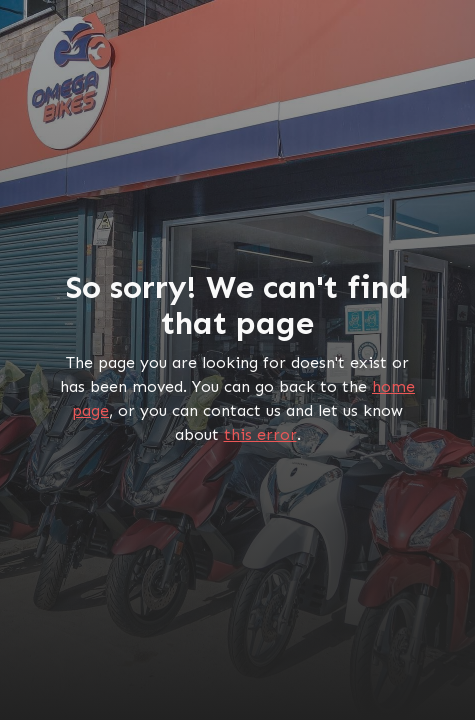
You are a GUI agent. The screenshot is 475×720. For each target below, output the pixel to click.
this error (260, 434)
